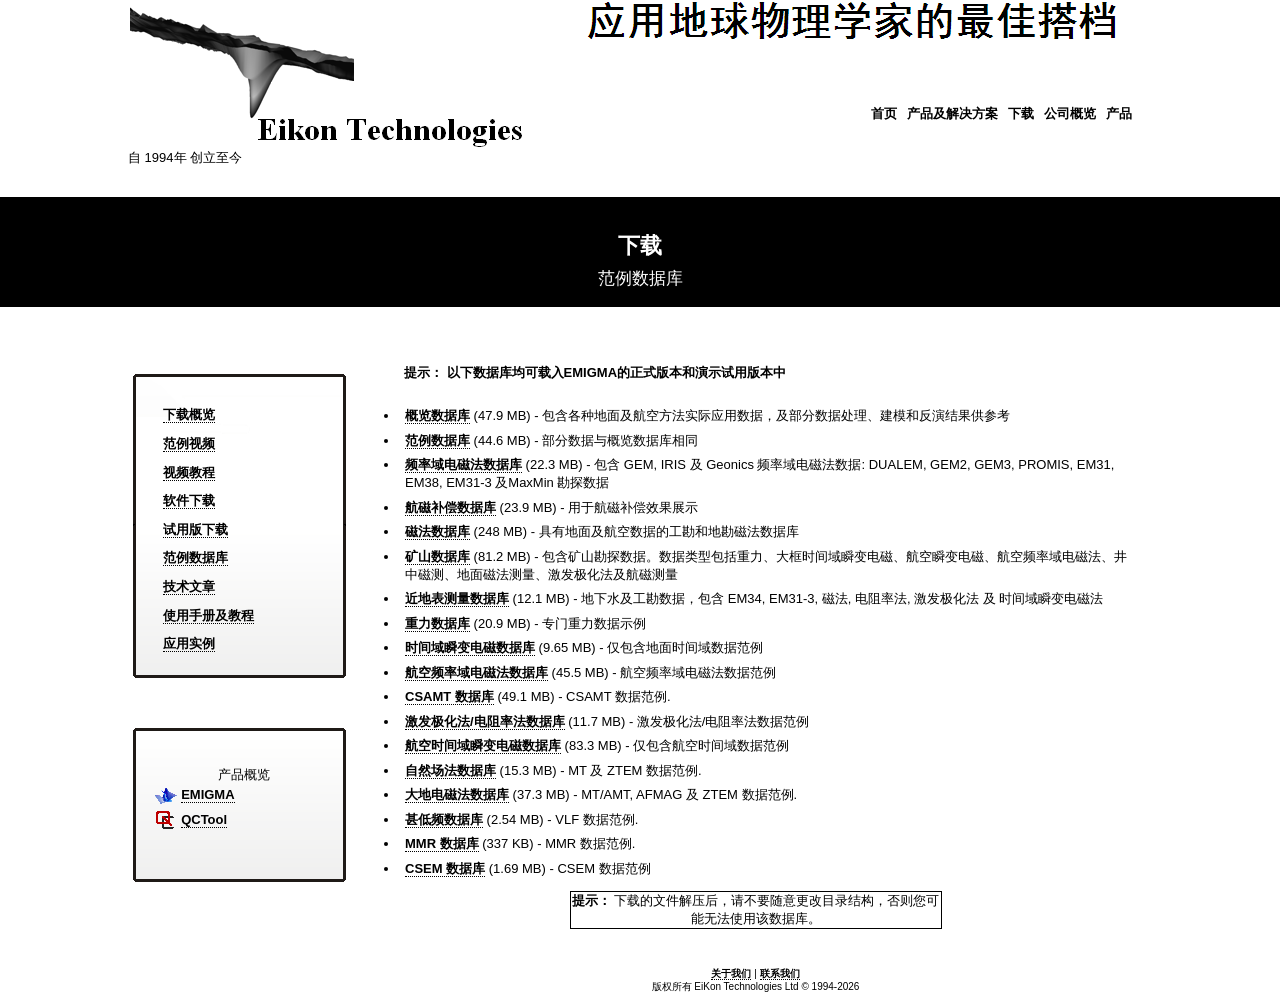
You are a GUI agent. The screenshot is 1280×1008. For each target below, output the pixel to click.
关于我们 (731, 973)
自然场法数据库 (450, 770)
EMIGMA (207, 794)
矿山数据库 (437, 556)
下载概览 (189, 414)
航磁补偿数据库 (450, 507)
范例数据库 (195, 557)
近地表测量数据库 (457, 598)
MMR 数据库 (442, 843)
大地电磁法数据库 (457, 794)
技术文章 (189, 586)
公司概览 (1070, 113)
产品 (1119, 113)
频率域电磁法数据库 (463, 464)
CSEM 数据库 (445, 868)
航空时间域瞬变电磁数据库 (483, 745)
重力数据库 (437, 623)
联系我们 (780, 973)
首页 (884, 113)
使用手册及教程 (208, 615)
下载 (1021, 113)
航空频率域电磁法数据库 (476, 672)
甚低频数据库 (444, 819)
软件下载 (189, 500)
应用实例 (189, 643)
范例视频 (189, 443)
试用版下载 (195, 529)
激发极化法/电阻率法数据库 (485, 721)
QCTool (204, 819)
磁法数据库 (437, 531)
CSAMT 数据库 (449, 696)
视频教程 (189, 472)
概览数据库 (437, 415)
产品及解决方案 (952, 113)
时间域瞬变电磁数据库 (470, 647)
